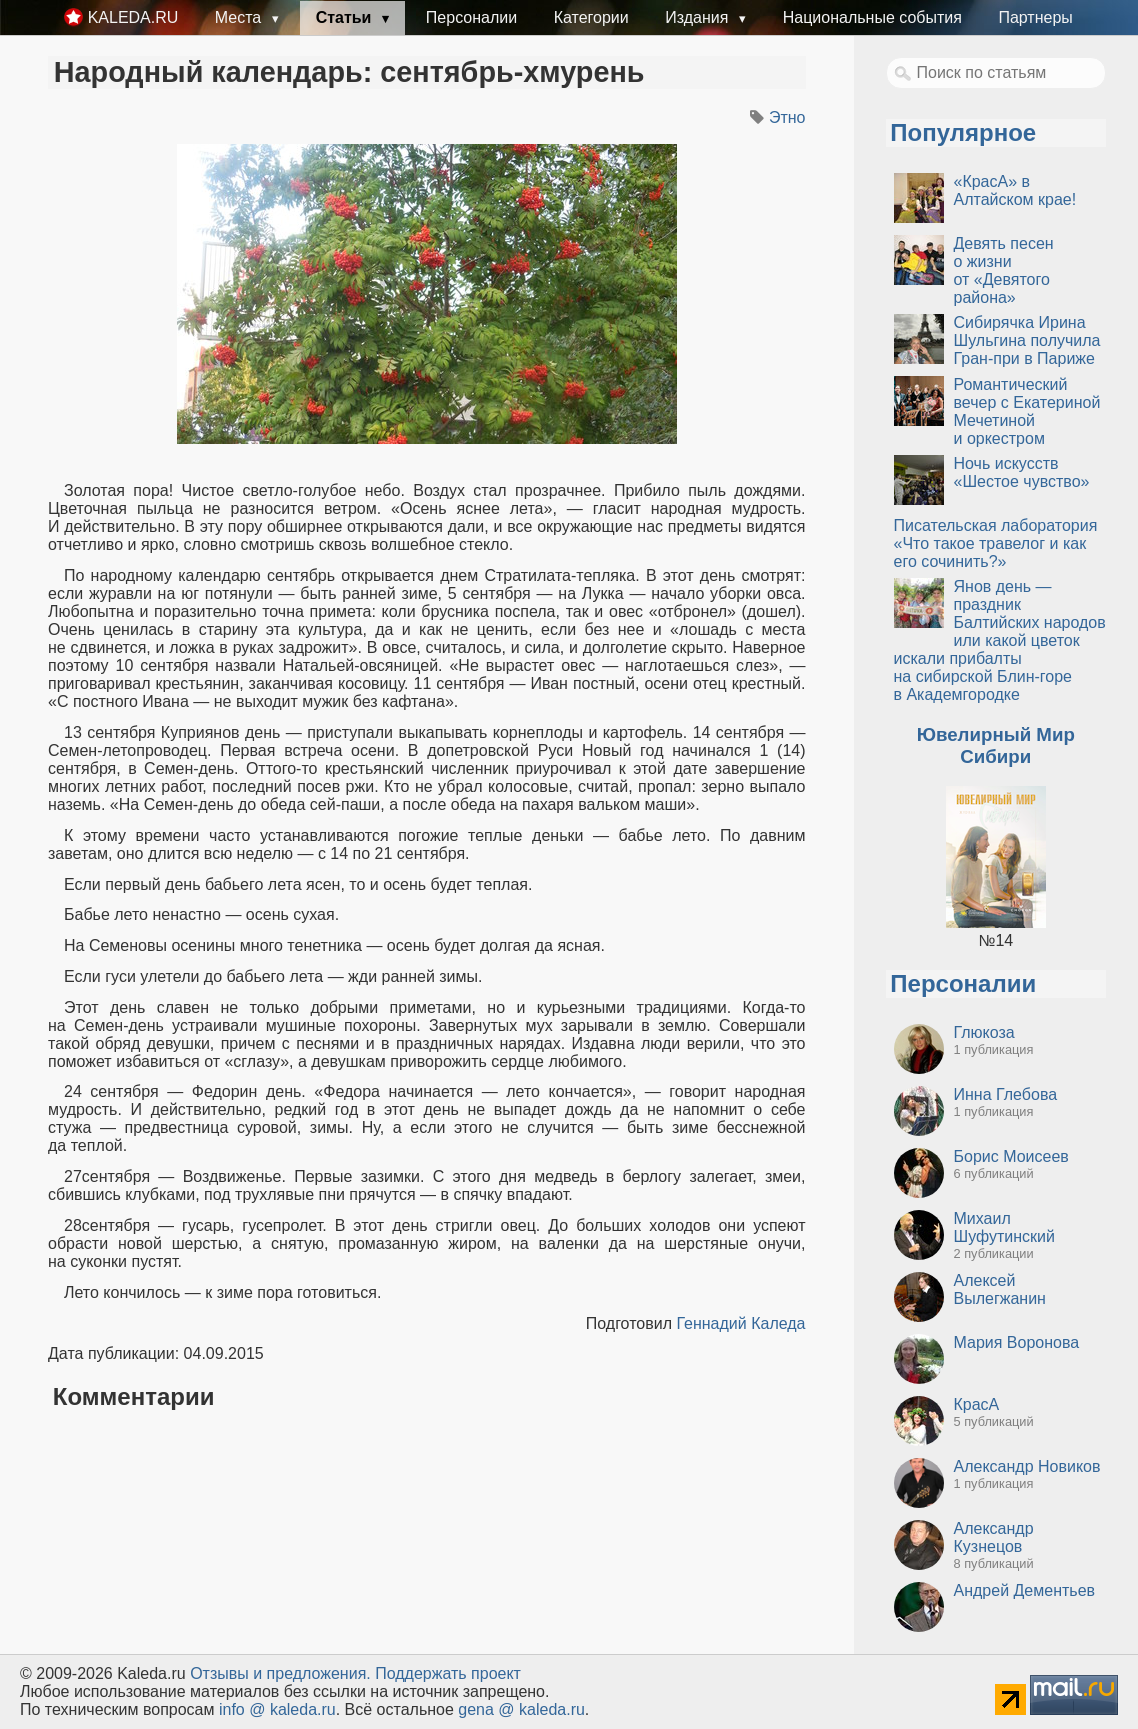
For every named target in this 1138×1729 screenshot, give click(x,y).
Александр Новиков (1027, 1466)
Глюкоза (984, 1032)
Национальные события (872, 17)
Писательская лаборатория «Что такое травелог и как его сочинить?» (996, 543)
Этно (787, 117)
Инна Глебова (1006, 1094)
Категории (591, 17)
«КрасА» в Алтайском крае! (1015, 190)
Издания (699, 17)
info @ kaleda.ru (277, 1709)
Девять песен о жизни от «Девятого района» (1004, 270)
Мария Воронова (1017, 1342)
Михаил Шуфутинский (1004, 1227)
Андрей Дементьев (1025, 1590)
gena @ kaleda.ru (521, 1709)
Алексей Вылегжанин (1000, 1289)
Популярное (963, 132)
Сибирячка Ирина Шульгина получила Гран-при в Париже (1027, 340)
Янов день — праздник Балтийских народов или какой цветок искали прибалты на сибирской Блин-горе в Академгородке (1000, 640)
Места (240, 17)
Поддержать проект (448, 1673)
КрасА (977, 1404)
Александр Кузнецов (994, 1537)
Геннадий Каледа (740, 1323)
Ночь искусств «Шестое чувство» (1022, 472)
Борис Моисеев (1011, 1156)
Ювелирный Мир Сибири (996, 745)
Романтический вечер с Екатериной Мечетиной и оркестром (1027, 411)
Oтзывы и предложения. (280, 1673)
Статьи (346, 17)
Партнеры (1035, 17)
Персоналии (471, 17)
